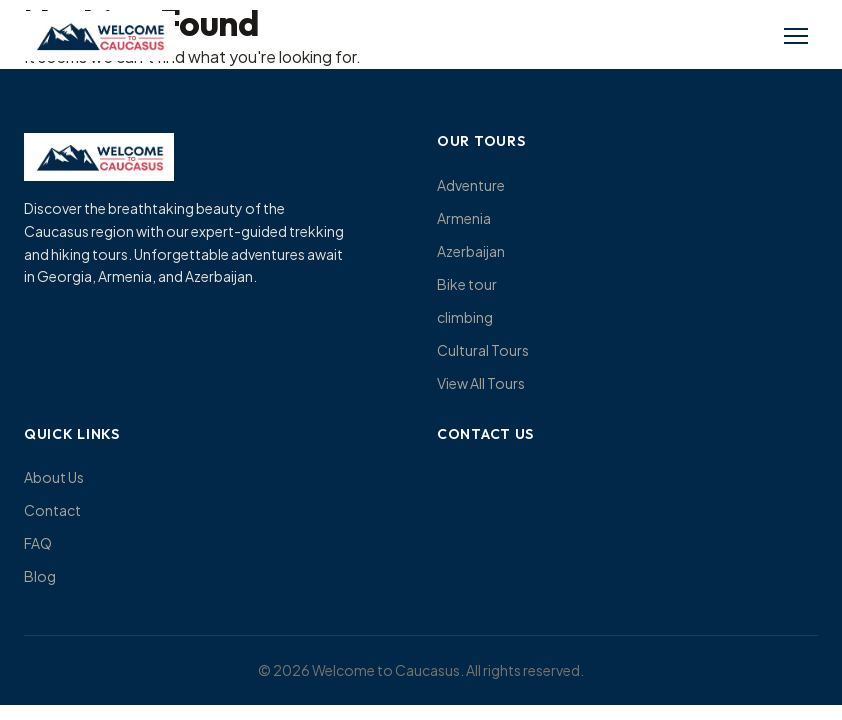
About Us (54, 477)
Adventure (471, 185)
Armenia (464, 218)
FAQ (38, 543)
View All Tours (481, 383)
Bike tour (467, 284)
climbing (465, 317)
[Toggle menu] (796, 36)
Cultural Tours (483, 350)
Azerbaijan (471, 251)
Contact (52, 510)
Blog (40, 576)
